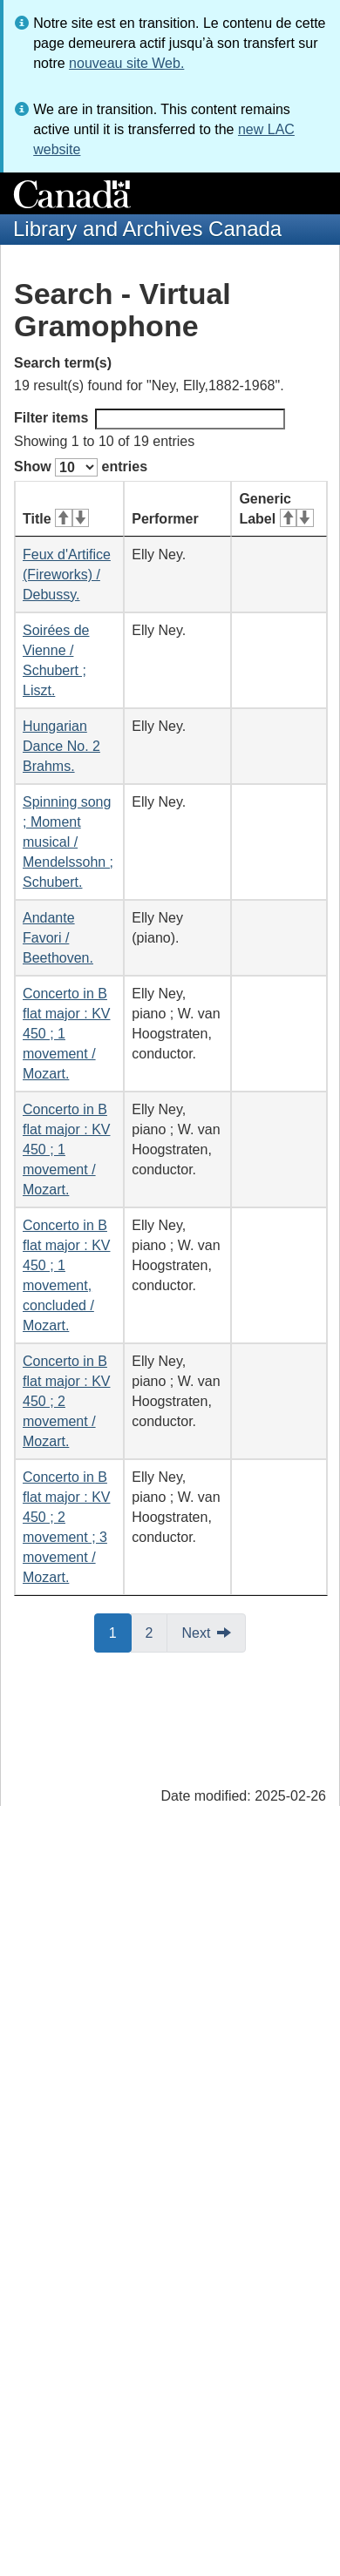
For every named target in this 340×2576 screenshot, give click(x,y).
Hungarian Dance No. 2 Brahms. (61, 746)
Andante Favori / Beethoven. (58, 937)
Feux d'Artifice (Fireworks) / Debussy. (67, 574)
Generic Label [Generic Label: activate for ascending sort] (276, 508)
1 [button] (120, 1631)
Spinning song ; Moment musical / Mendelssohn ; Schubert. (68, 841)
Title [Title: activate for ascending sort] (56, 518)
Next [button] (195, 1633)
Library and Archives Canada (147, 228)
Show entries (80, 467)
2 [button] (157, 1631)
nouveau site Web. (126, 63)
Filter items (149, 419)
